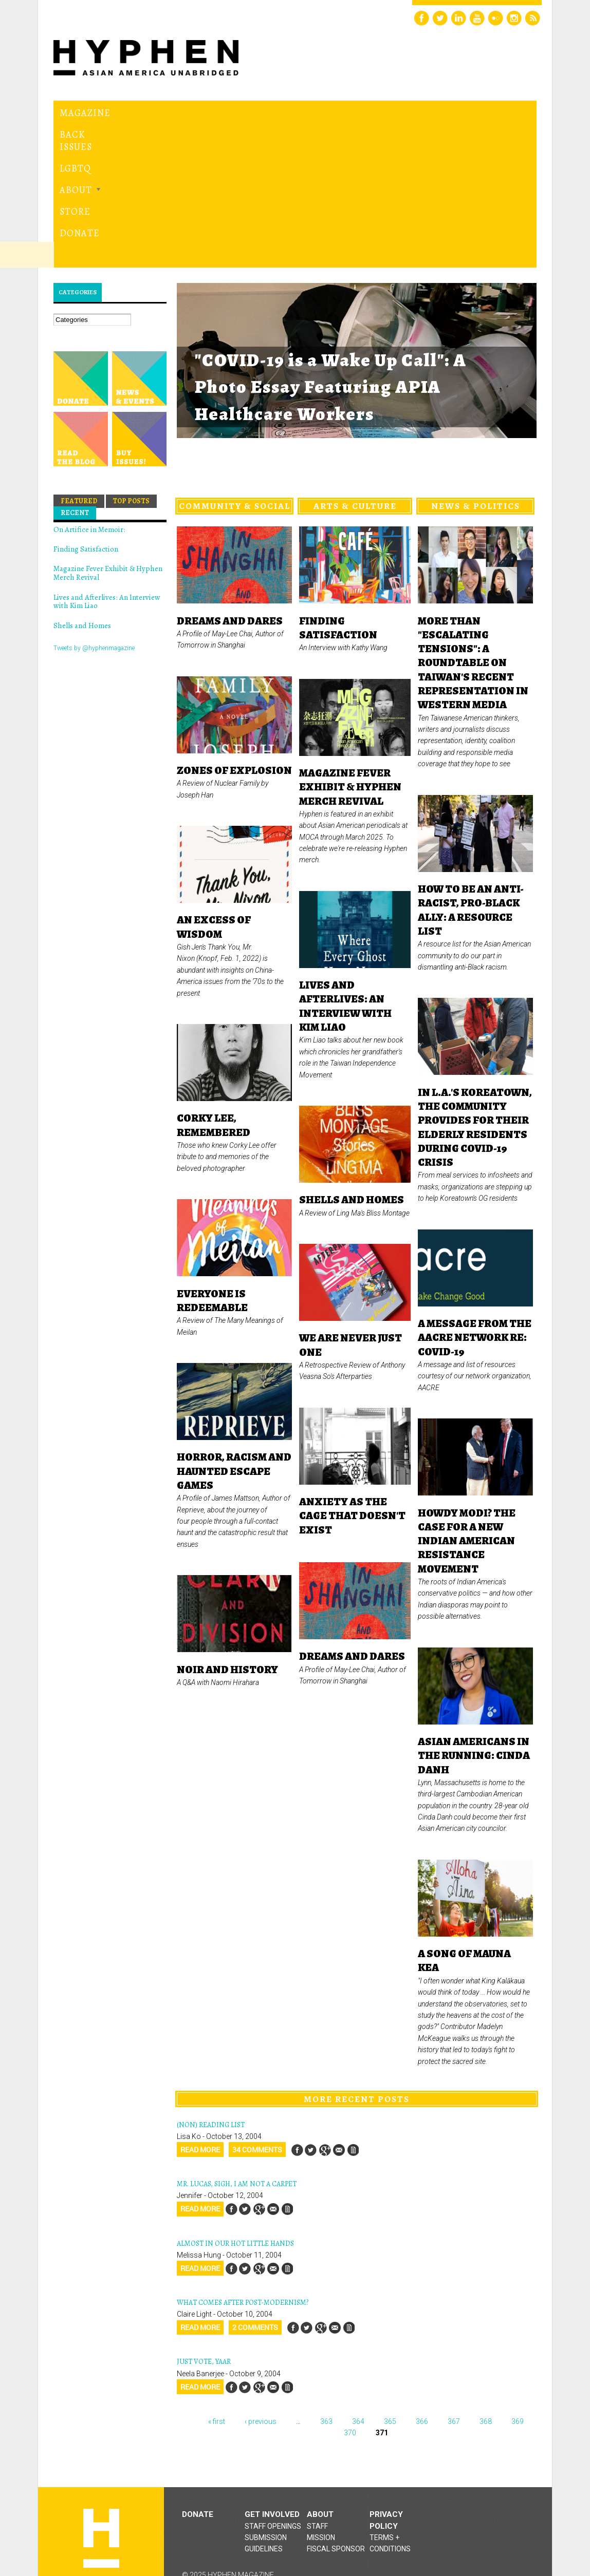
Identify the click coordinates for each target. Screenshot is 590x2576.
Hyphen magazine (101, 2418)
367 (454, 2301)
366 (422, 2301)
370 (350, 2313)
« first (216, 2301)
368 (486, 2301)
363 (326, 2301)
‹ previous (260, 2301)
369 (517, 2301)
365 (390, 2301)
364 (358, 2301)
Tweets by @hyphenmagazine (94, 528)
